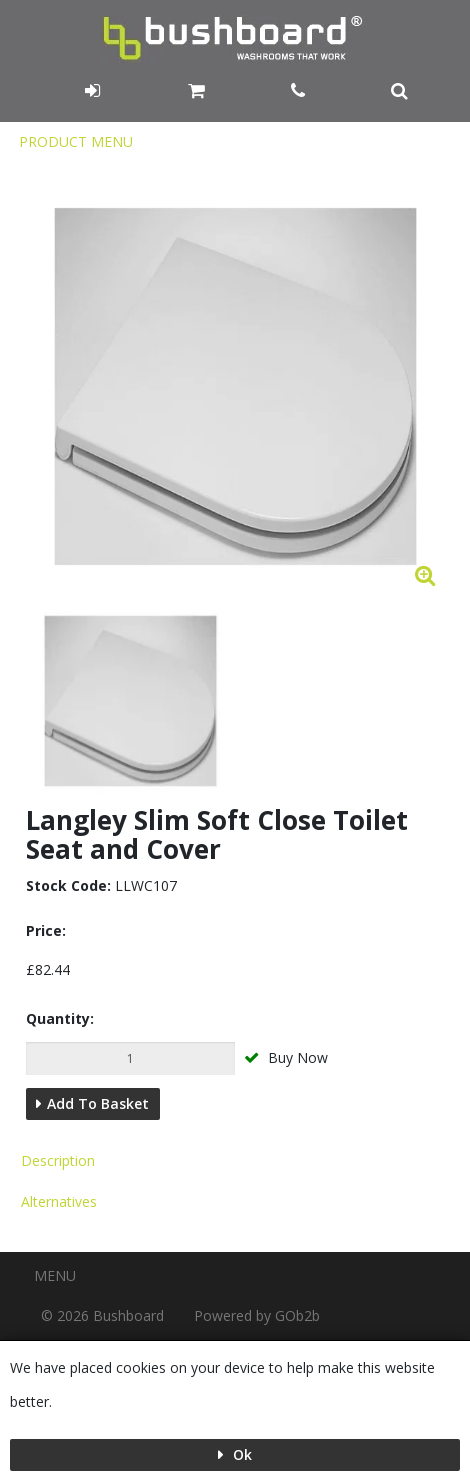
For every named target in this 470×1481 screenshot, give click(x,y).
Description (58, 1160)
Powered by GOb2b (257, 1315)
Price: (46, 930)
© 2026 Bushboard (102, 1315)
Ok (240, 1454)
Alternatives (59, 1201)
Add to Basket (98, 1103)
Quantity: (60, 1018)
